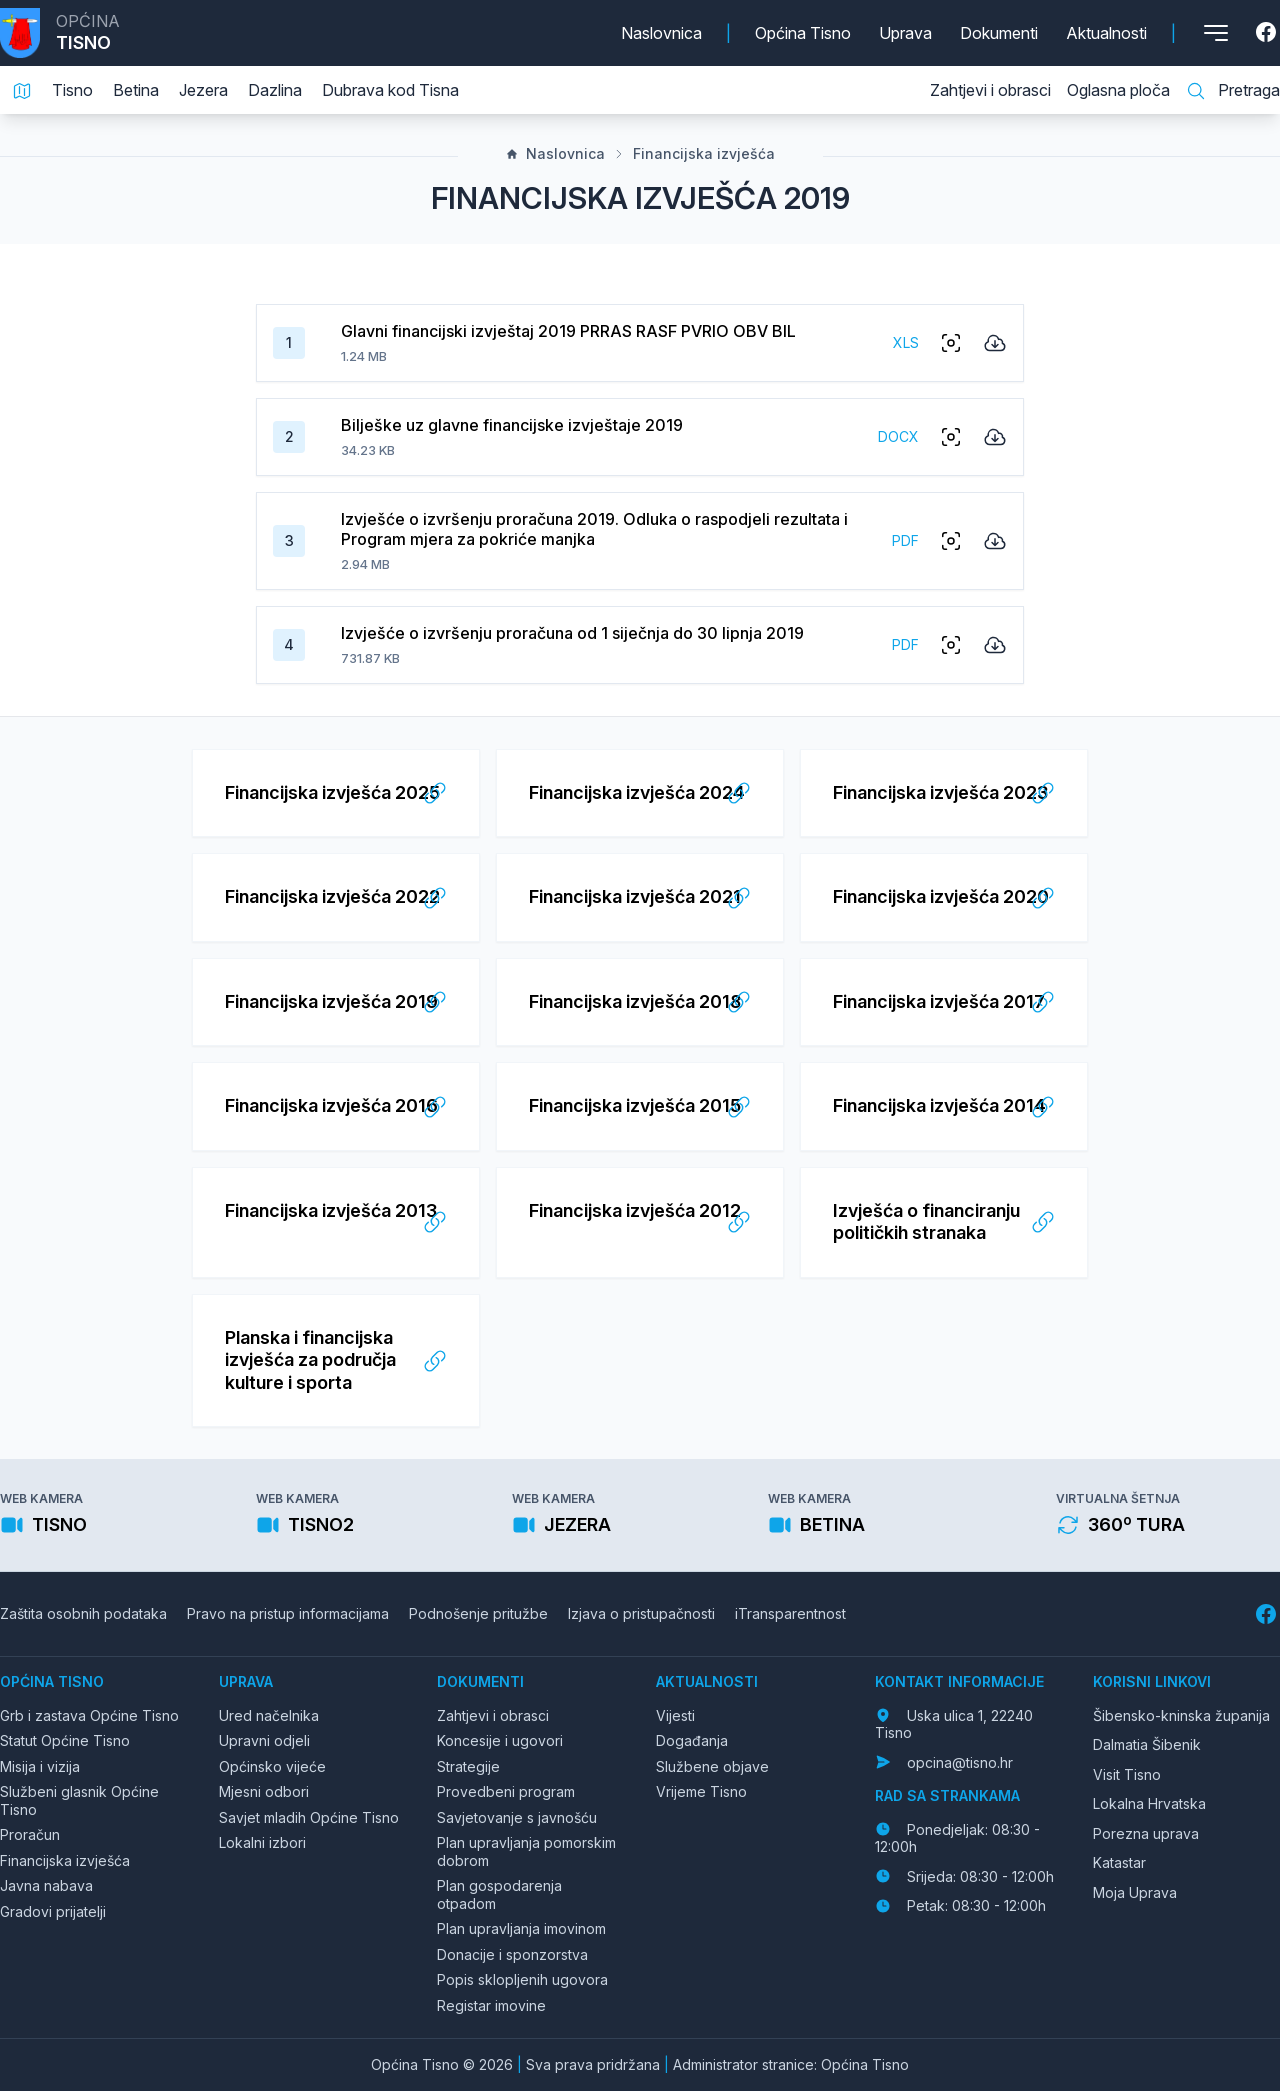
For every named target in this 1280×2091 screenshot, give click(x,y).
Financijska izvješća (694, 153)
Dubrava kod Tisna (390, 90)
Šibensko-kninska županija (1181, 1715)
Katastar (1119, 1862)
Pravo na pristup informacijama (288, 1613)
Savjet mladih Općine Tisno (309, 1817)
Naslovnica (661, 33)
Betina (136, 90)
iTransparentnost (790, 1613)
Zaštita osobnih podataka (83, 1613)
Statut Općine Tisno (65, 1740)
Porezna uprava (1146, 1833)
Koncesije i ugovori (500, 1740)
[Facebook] (1268, 33)
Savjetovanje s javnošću (517, 1817)
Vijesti (675, 1715)
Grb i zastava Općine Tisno (89, 1715)
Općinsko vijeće (272, 1766)
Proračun (30, 1834)
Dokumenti (999, 33)
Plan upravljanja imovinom (521, 1928)
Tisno (72, 90)
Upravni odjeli (264, 1740)
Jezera (203, 90)
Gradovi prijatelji (53, 1911)
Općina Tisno (803, 33)
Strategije (468, 1766)
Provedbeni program (506, 1791)
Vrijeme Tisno (701, 1791)
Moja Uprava (1135, 1892)
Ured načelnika (269, 1715)
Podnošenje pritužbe (478, 1613)
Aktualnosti (1106, 33)
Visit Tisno (1127, 1774)
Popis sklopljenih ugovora (522, 1979)
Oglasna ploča (1118, 90)
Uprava (905, 33)
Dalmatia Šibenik (1147, 1744)
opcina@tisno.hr (960, 1762)
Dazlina (275, 90)
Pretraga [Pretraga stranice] (1233, 91)
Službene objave (712, 1766)
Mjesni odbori (264, 1791)
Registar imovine (491, 2005)
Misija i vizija (40, 1766)
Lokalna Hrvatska (1149, 1803)
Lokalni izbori (262, 1842)
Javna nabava (46, 1885)
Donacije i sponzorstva (512, 1954)
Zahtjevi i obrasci (990, 90)
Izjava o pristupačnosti (641, 1613)
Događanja (692, 1740)
